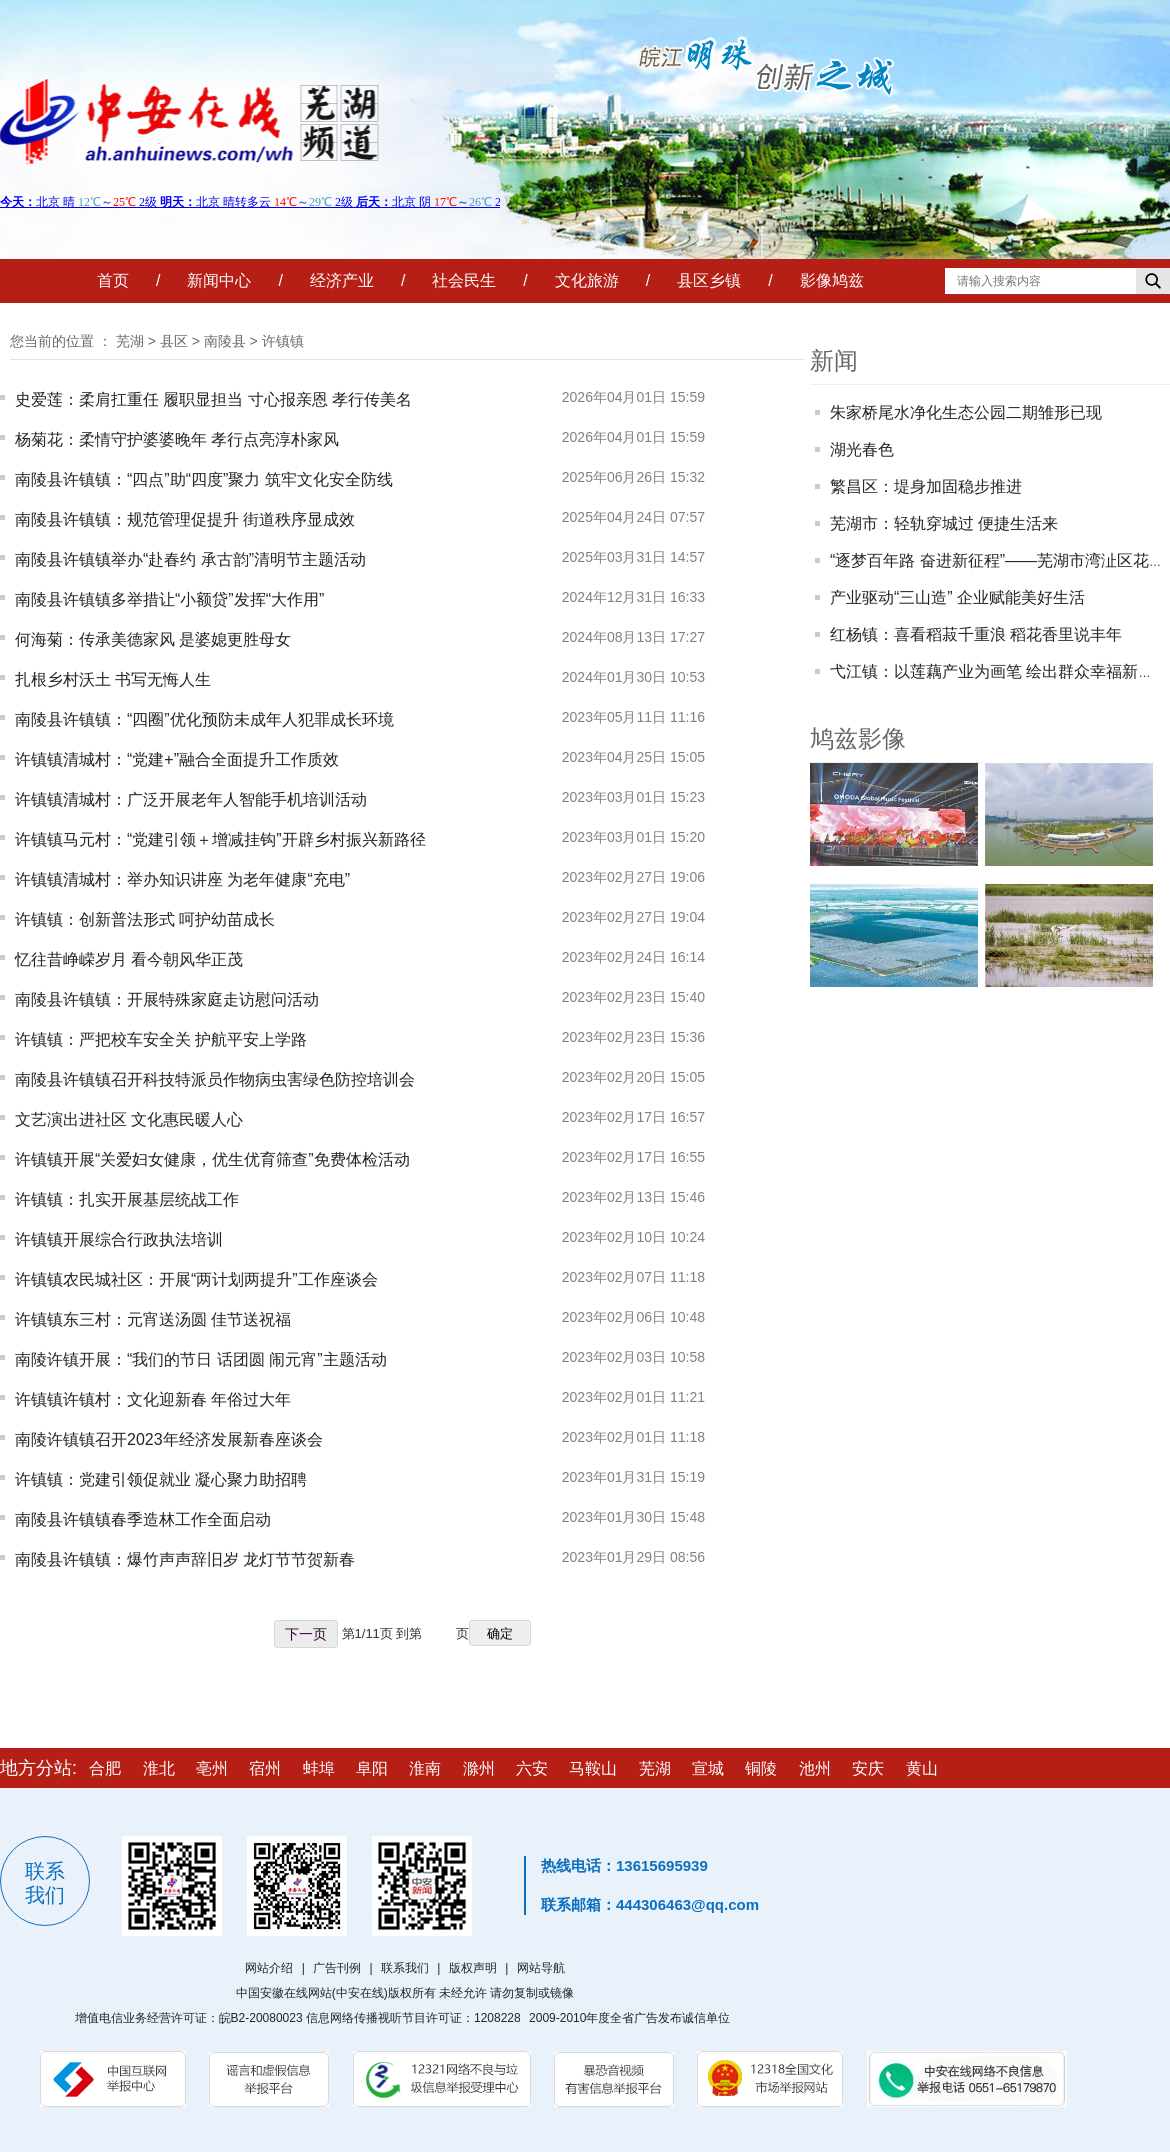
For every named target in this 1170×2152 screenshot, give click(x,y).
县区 (174, 341)
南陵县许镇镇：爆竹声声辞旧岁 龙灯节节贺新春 (185, 1559)
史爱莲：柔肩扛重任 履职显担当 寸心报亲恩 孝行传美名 (213, 399)
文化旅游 (587, 280)
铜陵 (761, 1768)
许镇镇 (283, 341)
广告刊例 (337, 1968)
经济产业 (342, 280)
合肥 (105, 1768)
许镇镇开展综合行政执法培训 (119, 1239)
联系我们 (405, 1968)
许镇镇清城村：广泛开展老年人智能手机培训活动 (191, 799)
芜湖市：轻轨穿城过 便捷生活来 (944, 523)
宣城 (708, 1768)
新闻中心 (219, 280)
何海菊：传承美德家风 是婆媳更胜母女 (153, 639)
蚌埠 (319, 1768)
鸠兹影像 (858, 738)
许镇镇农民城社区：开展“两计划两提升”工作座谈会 (196, 1279)
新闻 (834, 360)
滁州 (479, 1768)
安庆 (868, 1768)
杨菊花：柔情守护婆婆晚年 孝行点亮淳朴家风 (177, 439)
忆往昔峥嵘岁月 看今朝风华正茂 (129, 959)
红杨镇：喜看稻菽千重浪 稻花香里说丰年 (976, 634)
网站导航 (541, 1968)
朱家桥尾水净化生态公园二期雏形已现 (966, 412)
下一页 (306, 1634)
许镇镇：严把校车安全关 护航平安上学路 (161, 1039)
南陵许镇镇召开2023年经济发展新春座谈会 (169, 1439)
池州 (815, 1768)
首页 (113, 280)
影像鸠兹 (832, 280)
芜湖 (130, 341)
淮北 (159, 1768)
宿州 (265, 1768)
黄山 (922, 1768)
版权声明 (473, 1968)
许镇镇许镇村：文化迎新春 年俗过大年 (153, 1399)
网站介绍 (269, 1968)
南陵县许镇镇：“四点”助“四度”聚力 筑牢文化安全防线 (204, 479)
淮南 (425, 1768)
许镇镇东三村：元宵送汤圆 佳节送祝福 (153, 1319)
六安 (532, 1768)
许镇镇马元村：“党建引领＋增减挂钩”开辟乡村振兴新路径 (220, 839)
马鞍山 (593, 1768)
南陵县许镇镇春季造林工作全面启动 (143, 1519)
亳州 (212, 1768)
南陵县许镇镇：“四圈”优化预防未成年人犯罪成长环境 (204, 719)
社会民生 (464, 280)
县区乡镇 (709, 280)
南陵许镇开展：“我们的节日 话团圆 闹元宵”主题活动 (201, 1359)
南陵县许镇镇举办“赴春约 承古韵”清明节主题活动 (190, 559)
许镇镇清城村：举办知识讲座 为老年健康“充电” (182, 879)
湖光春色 (862, 449)
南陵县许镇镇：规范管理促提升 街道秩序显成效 (185, 519)
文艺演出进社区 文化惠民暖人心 (129, 1119)
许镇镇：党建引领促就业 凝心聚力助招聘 (161, 1479)
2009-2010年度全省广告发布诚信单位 (629, 2018)
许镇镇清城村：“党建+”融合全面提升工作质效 (177, 759)
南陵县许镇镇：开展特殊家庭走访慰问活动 (167, 999)
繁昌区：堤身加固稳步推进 (926, 486)
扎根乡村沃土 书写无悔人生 (113, 679)
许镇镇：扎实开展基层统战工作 (127, 1199)
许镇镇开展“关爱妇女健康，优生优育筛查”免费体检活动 (212, 1159)
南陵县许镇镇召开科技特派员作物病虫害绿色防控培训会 (215, 1079)
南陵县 (225, 341)
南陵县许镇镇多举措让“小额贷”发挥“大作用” (169, 599)
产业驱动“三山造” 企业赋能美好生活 (957, 597)
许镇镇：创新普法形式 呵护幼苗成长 (145, 919)
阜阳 (372, 1768)
